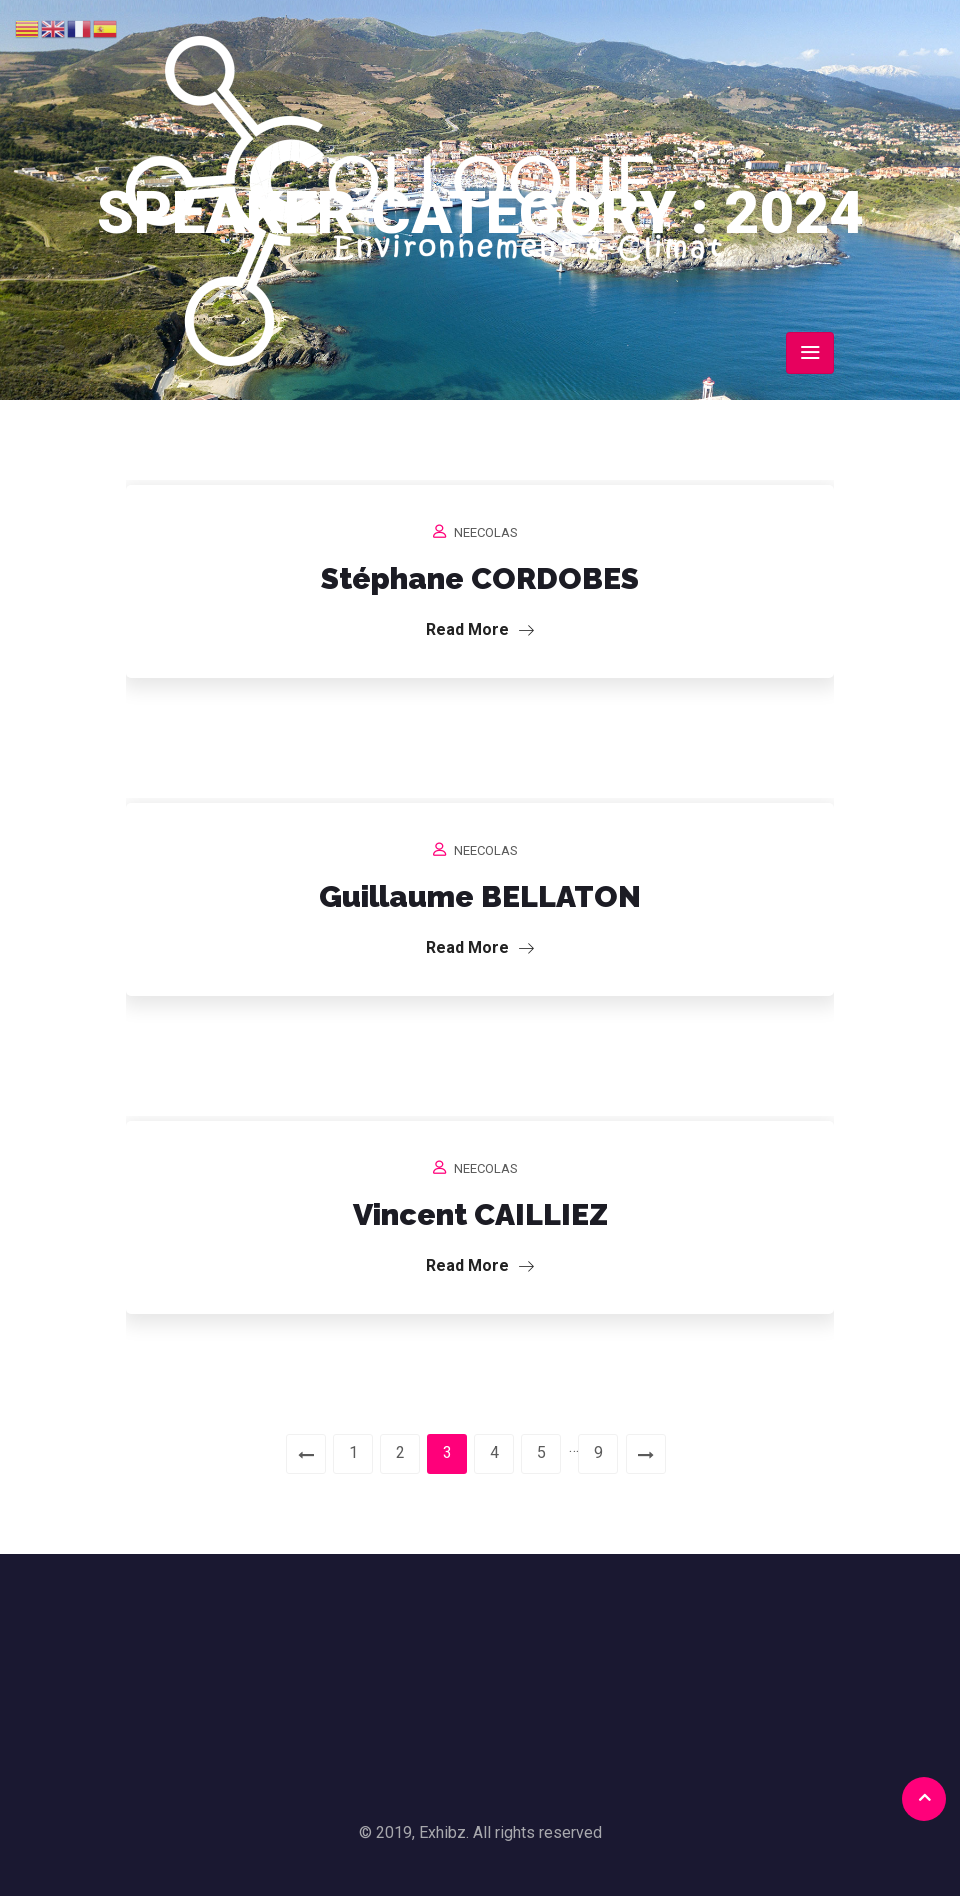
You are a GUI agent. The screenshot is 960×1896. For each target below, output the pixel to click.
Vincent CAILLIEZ (480, 1214)
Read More (480, 629)
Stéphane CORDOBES (480, 578)
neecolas (486, 532)
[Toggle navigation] (810, 353)
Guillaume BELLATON (480, 896)
